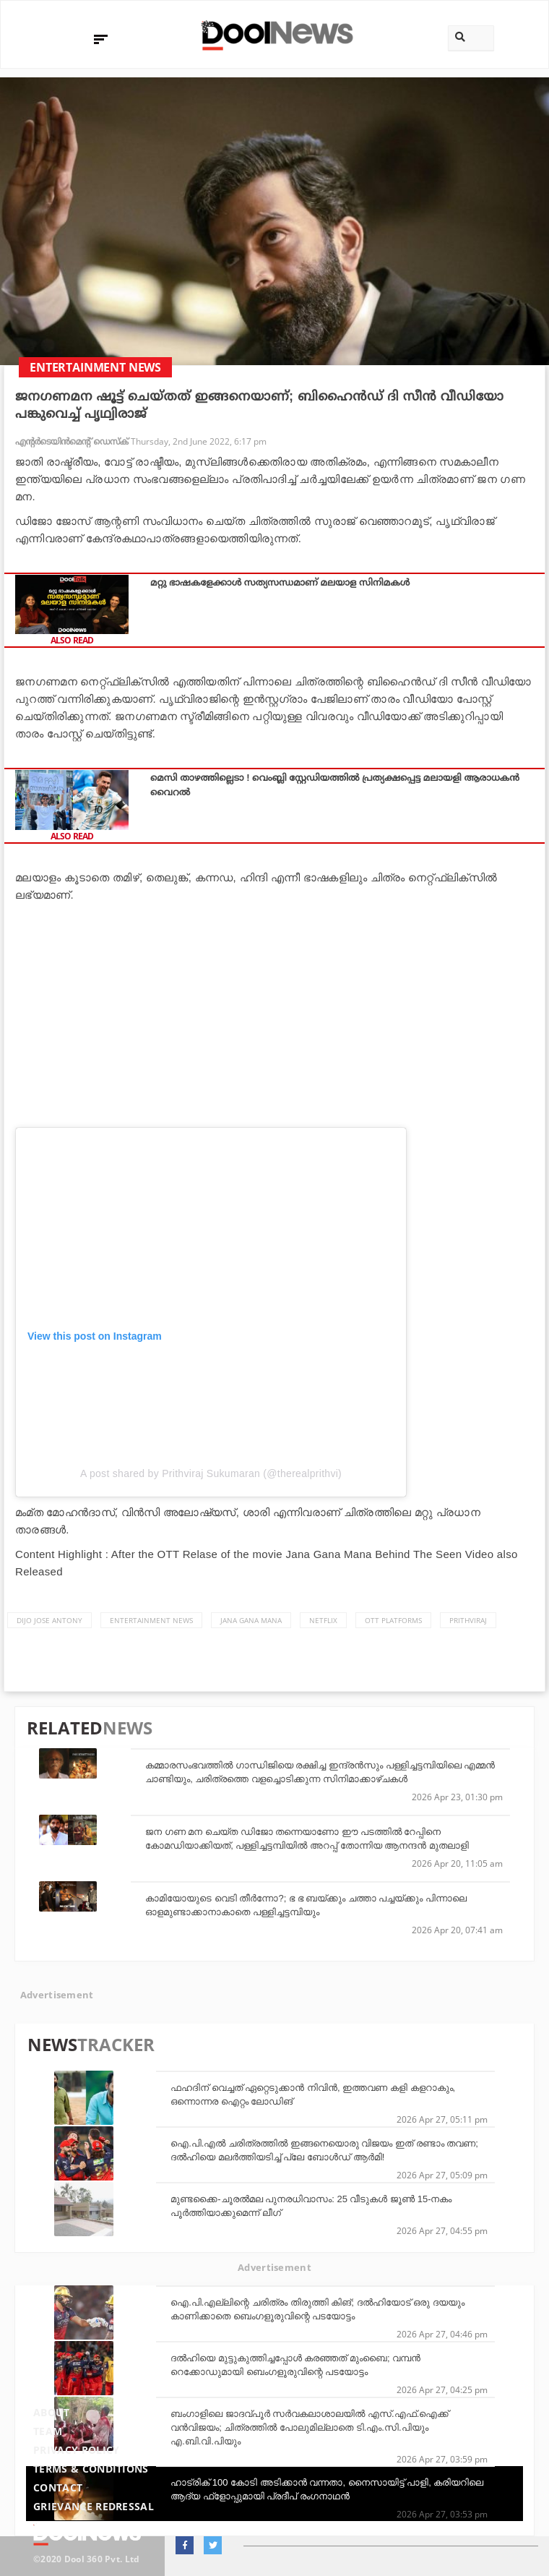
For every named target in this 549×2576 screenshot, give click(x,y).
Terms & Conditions (91, 2469)
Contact (57, 2487)
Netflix (323, 1620)
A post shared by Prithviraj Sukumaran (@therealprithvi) (211, 1473)
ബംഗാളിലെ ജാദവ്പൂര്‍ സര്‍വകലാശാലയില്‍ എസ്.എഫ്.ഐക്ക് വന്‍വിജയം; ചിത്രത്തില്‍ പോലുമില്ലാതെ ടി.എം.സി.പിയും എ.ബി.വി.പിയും (309, 2427)
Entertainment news (151, 1620)
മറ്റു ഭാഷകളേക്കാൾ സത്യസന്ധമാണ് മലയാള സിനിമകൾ (280, 582)
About (51, 2412)
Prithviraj (468, 1620)
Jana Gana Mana (251, 1620)
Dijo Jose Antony (49, 1620)
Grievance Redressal (93, 2506)
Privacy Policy (76, 2450)
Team (47, 2431)
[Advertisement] (274, 1012)
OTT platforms (393, 1620)
